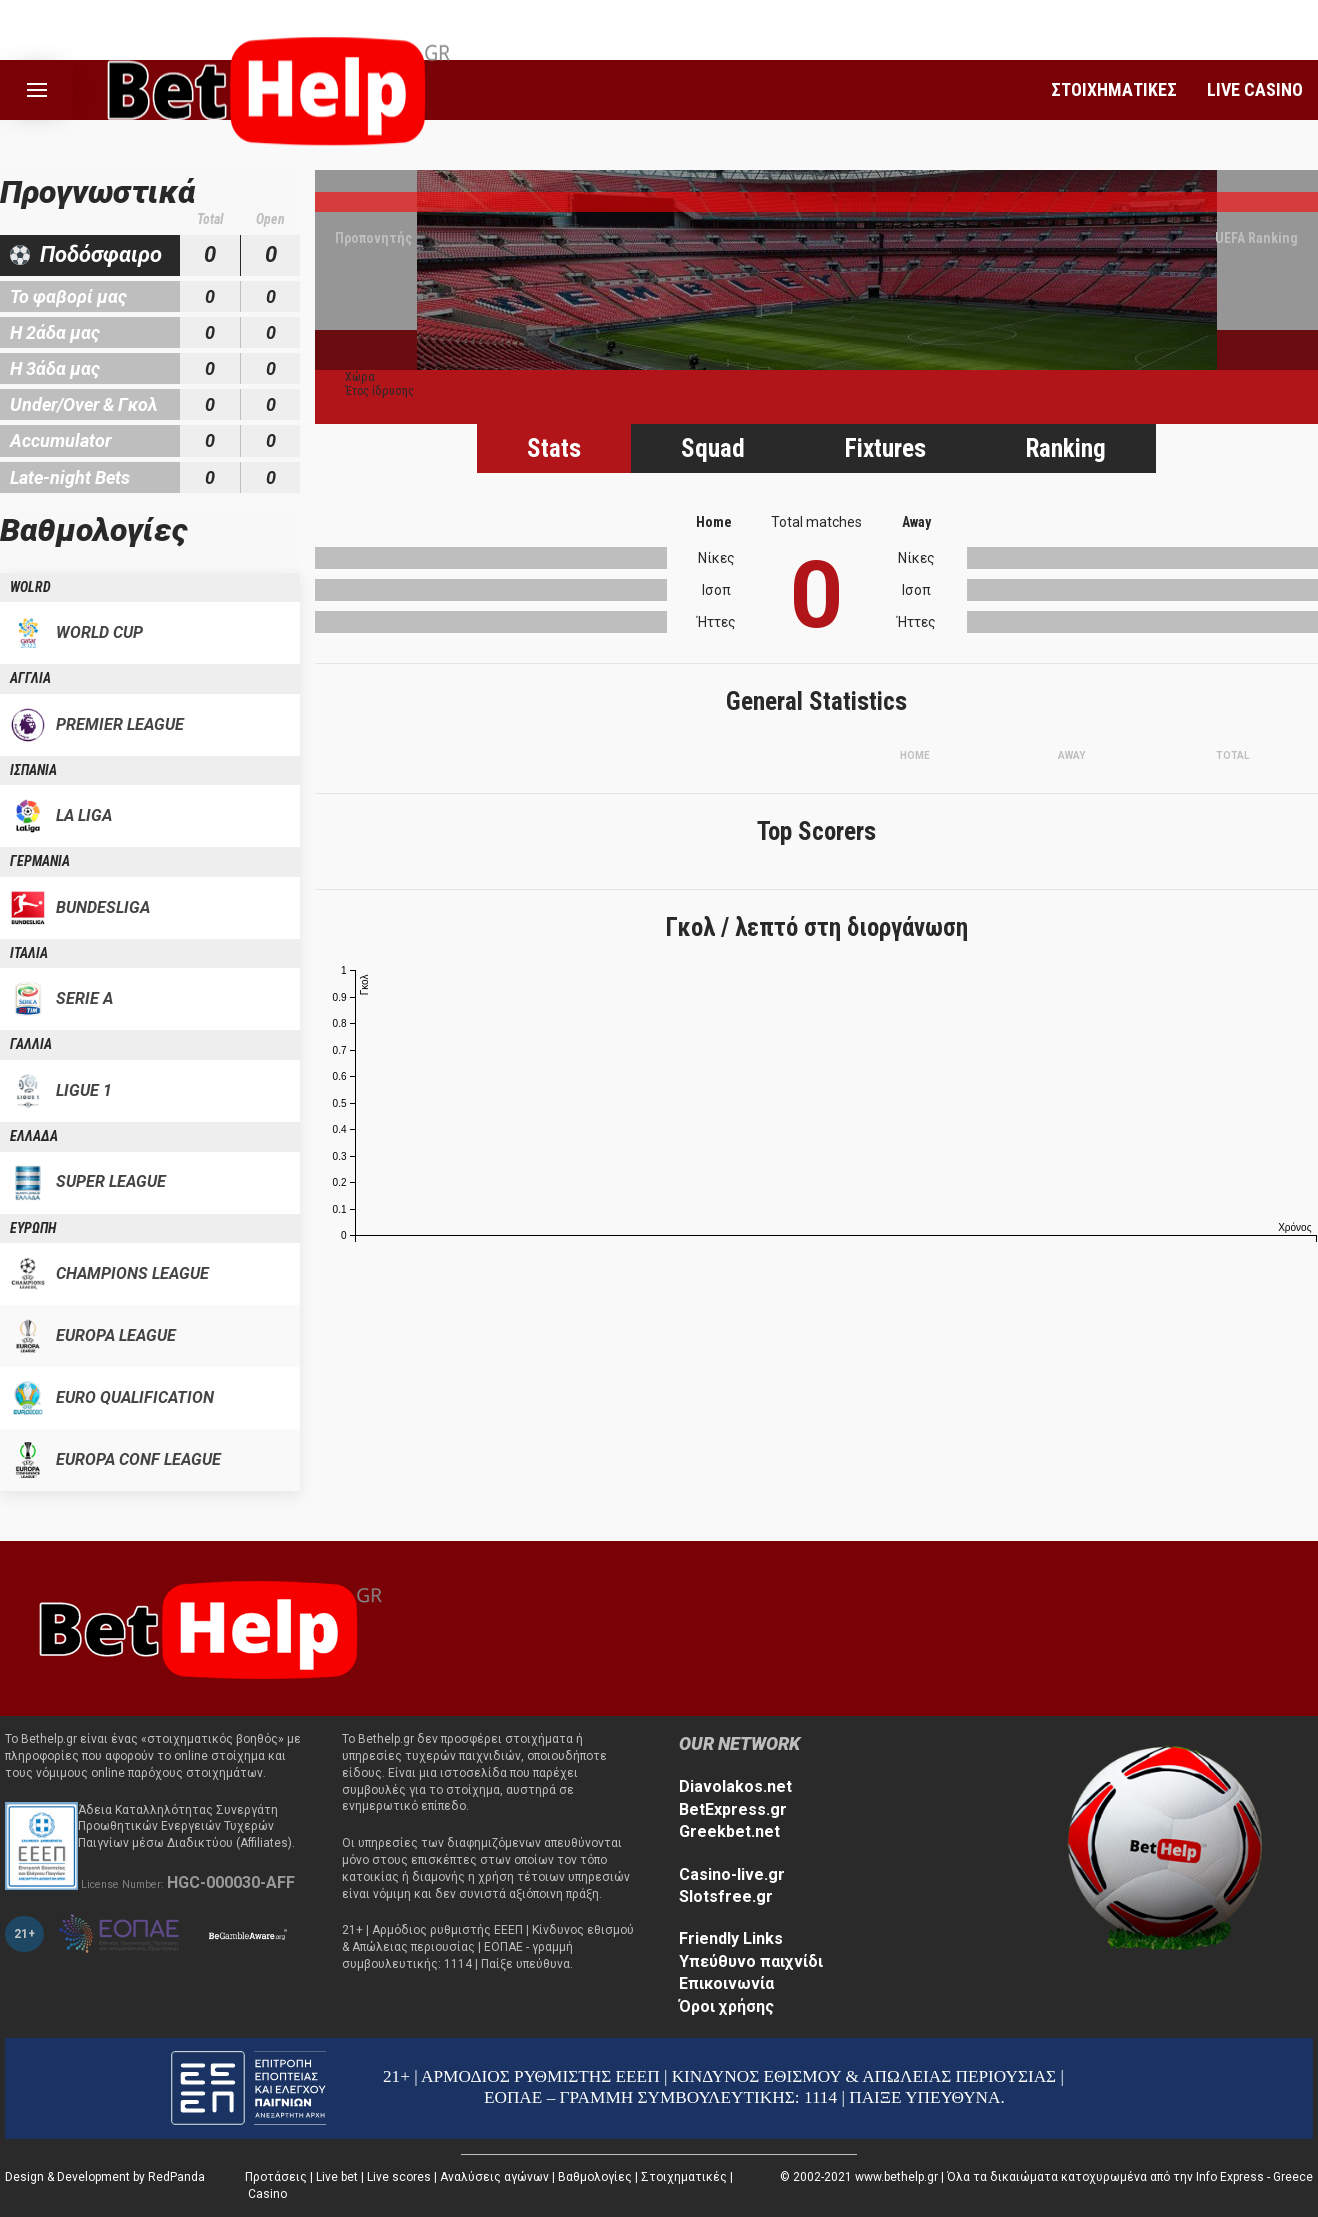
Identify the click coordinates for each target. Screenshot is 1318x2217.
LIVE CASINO (1255, 89)
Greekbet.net (729, 1831)
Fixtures (885, 448)
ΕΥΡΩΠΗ (33, 1228)
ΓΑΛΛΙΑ (31, 1044)
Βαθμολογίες (595, 2177)
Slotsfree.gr (726, 1896)
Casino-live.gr (732, 1874)
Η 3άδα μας (55, 368)
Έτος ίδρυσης (379, 391)
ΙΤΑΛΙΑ (29, 953)
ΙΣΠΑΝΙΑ (33, 770)
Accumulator (60, 440)
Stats (554, 448)
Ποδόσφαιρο (101, 254)
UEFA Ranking (1256, 238)
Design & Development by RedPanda (105, 2177)
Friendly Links (731, 1938)
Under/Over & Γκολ (84, 404)
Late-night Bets (70, 477)
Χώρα (360, 377)
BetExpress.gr (733, 1809)
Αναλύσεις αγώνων (494, 2177)
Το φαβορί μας (68, 296)
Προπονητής (373, 238)
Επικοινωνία (726, 1983)
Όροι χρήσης (726, 2006)
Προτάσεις (276, 2177)
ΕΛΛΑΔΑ (34, 1136)
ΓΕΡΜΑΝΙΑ (40, 861)
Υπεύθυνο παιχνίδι (751, 1961)
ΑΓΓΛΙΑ (30, 678)
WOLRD (30, 587)
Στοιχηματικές (684, 2177)
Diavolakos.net (735, 1786)
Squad (713, 448)
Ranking (1066, 448)
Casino (267, 2194)
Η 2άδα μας (55, 332)
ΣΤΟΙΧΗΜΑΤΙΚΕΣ (1114, 89)
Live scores (399, 2177)
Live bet (337, 2177)
